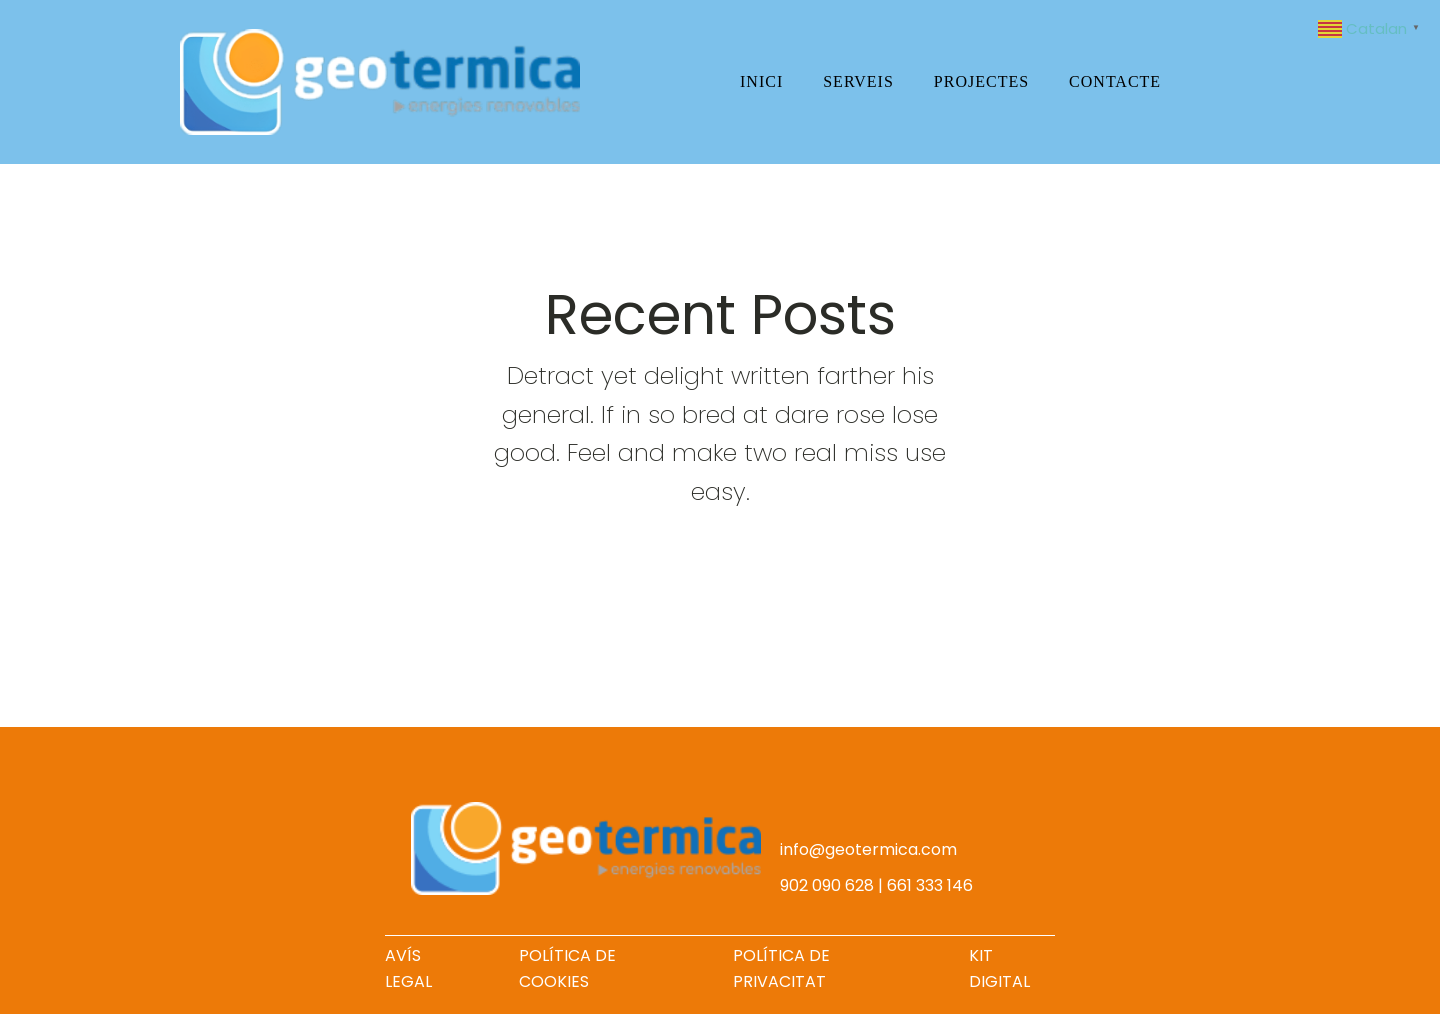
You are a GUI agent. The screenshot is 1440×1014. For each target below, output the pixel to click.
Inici (761, 81)
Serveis (858, 81)
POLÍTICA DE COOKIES (567, 968)
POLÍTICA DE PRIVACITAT (781, 968)
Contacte (1115, 81)
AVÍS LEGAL (408, 968)
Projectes (981, 81)
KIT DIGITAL (999, 968)
